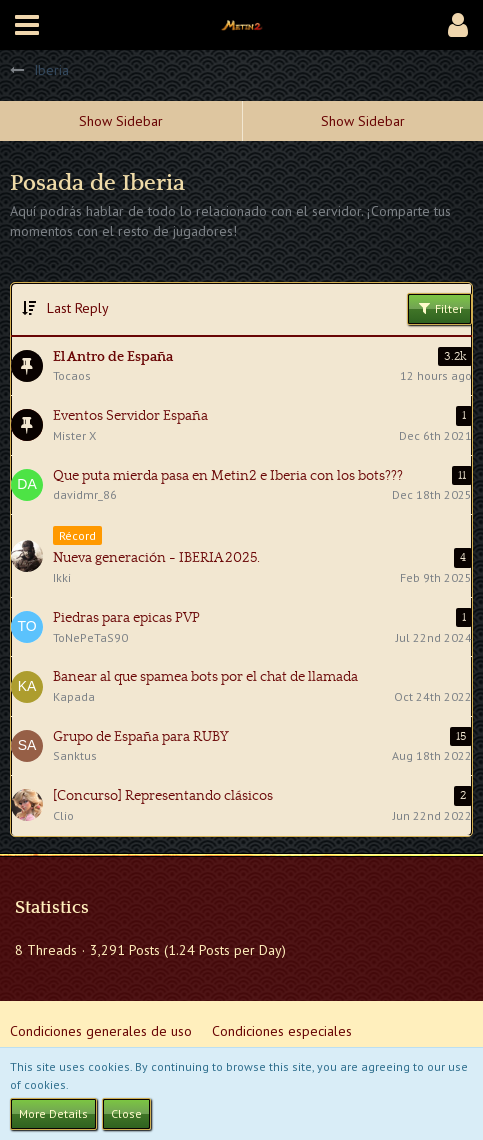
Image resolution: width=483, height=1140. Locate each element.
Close (126, 1113)
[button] (27, 25)
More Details (53, 1113)
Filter (439, 308)
